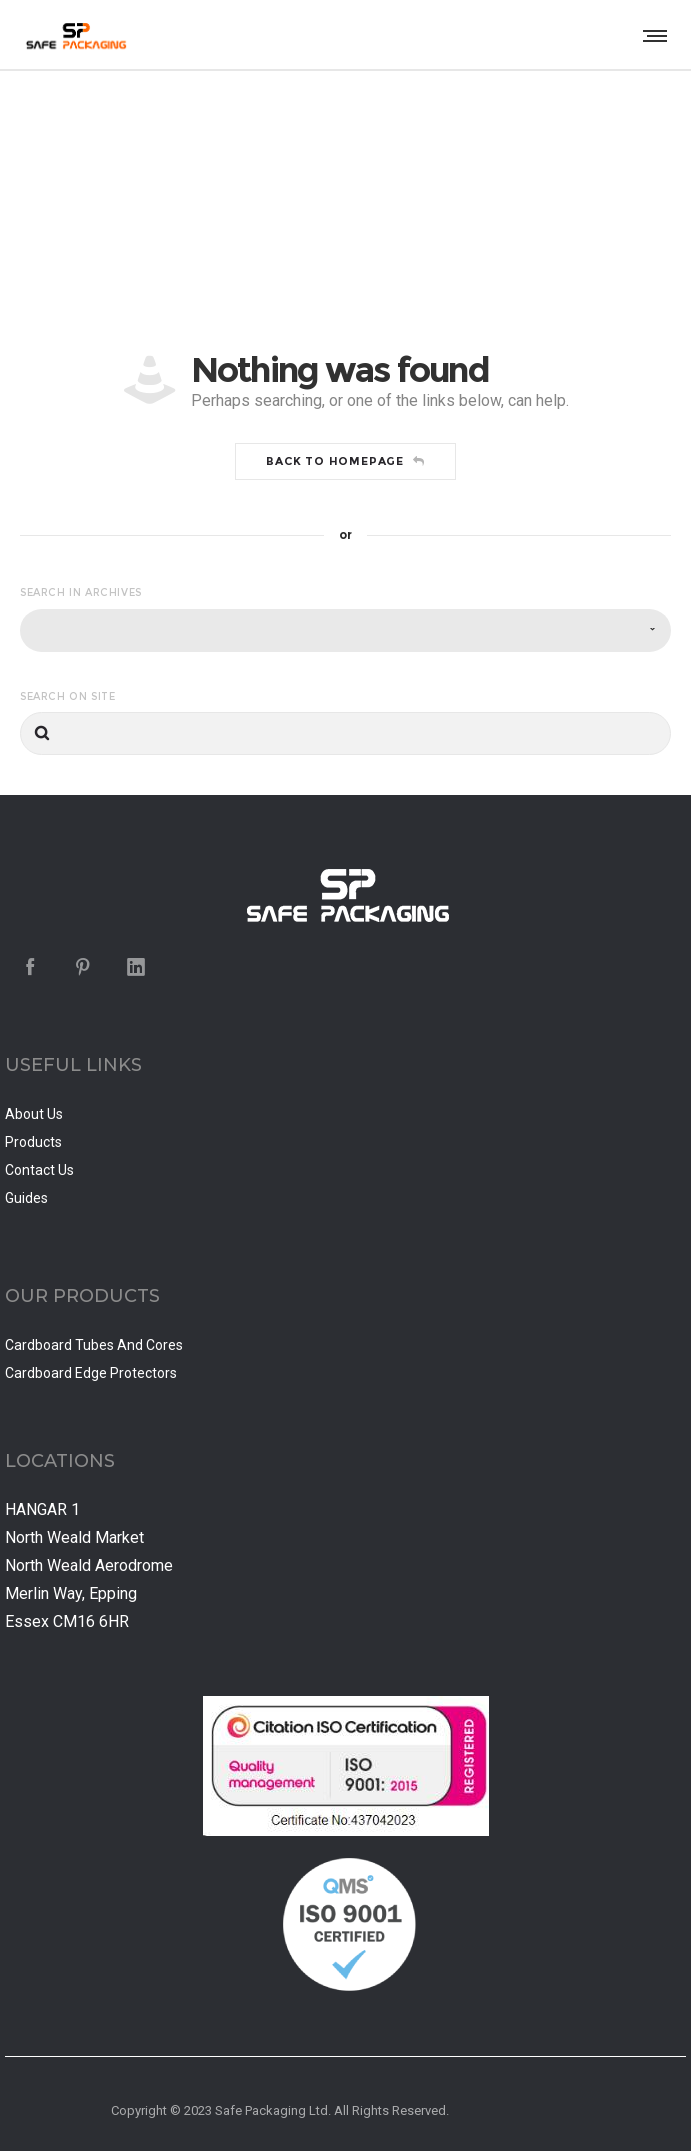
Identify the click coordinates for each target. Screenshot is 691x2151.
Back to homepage (345, 461)
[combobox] (345, 630)
